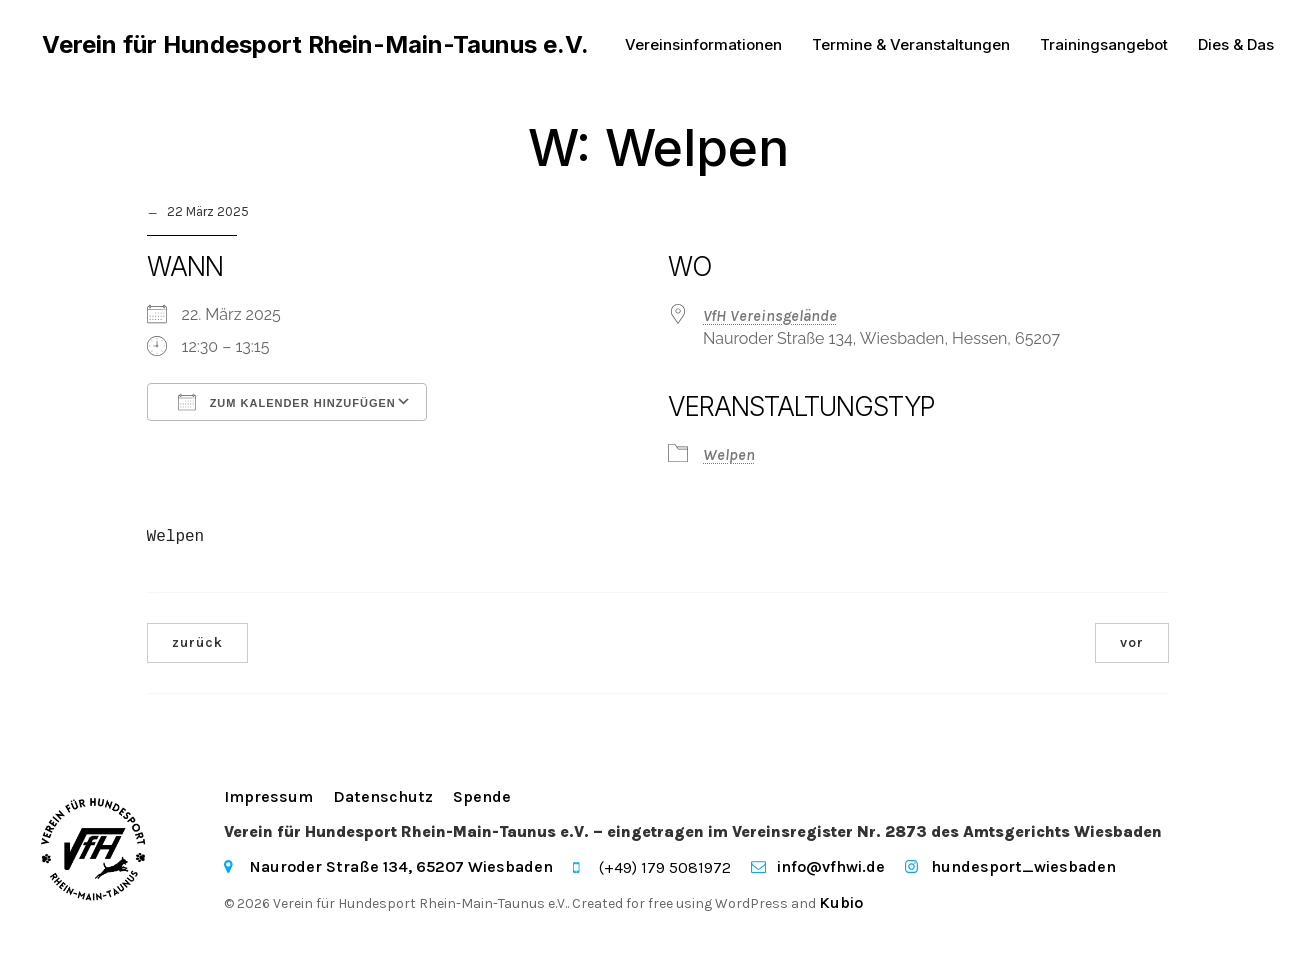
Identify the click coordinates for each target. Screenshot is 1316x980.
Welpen (729, 455)
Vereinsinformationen (703, 44)
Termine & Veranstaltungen (911, 44)
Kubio (841, 902)
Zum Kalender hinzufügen (287, 402)
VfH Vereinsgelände (770, 315)
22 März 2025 (208, 212)
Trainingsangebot (1104, 44)
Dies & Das (1236, 44)
